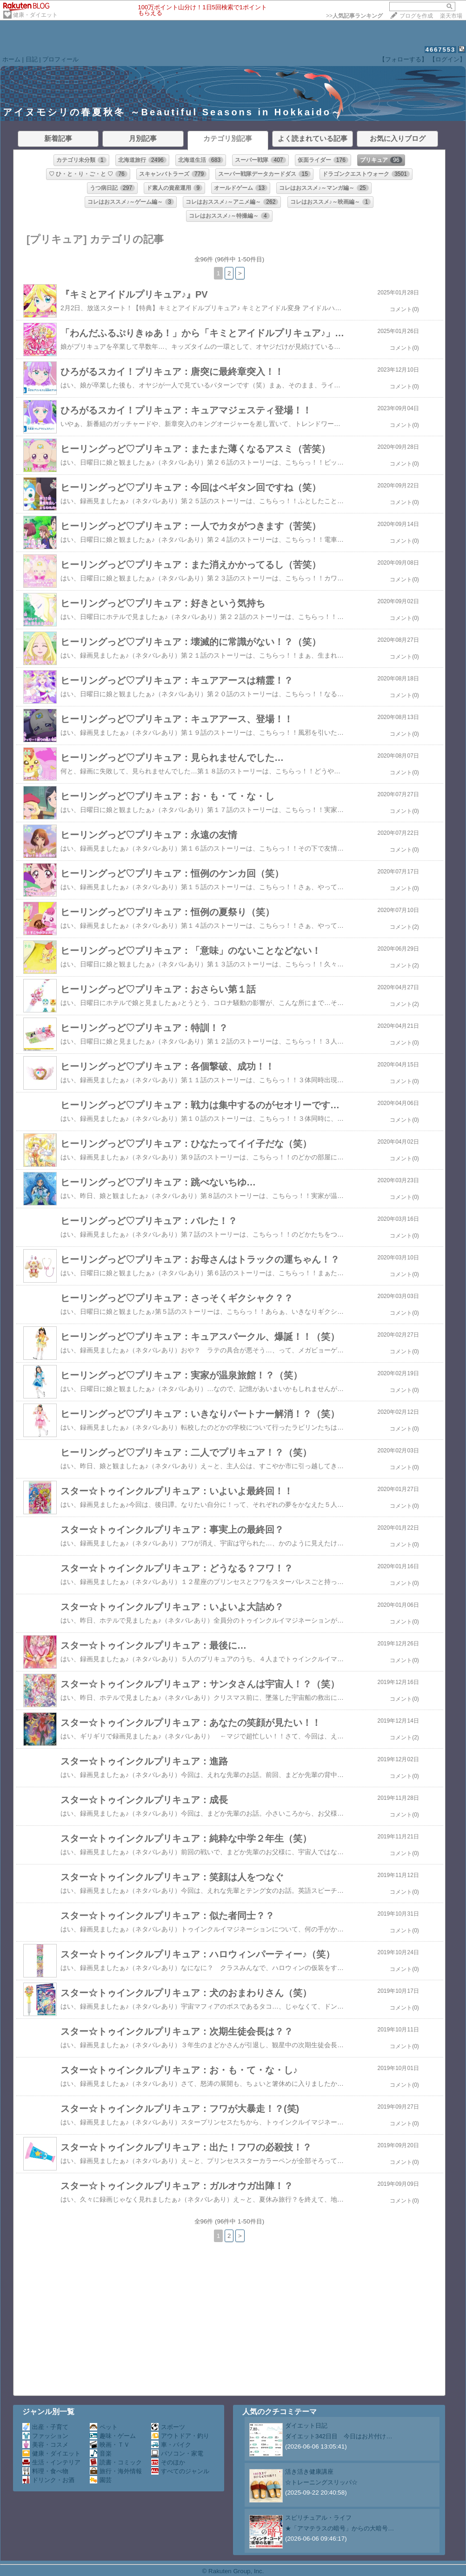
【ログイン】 (447, 59)
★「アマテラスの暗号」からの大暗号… (339, 2528)
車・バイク (171, 2444)
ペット (104, 2426)
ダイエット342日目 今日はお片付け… (339, 2436)
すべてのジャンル (180, 2471)
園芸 (101, 2479)
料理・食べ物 (45, 2471)
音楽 (101, 2453)
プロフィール (60, 59)
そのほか (168, 2462)
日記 (32, 59)
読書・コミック (116, 2462)
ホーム (11, 59)
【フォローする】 (403, 59)
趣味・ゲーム (113, 2435)
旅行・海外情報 (116, 2471)
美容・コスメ (45, 2444)
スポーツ (168, 2426)
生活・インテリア (51, 2462)
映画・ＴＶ (110, 2444)
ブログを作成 (416, 16)
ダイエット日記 (306, 2425)
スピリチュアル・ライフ (318, 2517)
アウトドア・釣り (180, 2435)
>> (354, 16)
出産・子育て (45, 2426)
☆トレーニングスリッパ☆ (321, 2482)
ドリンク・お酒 (48, 2479)
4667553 (441, 49)
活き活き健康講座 (309, 2471)
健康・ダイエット (35, 15)
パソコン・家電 (177, 2453)
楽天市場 (451, 16)
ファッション (45, 2435)
